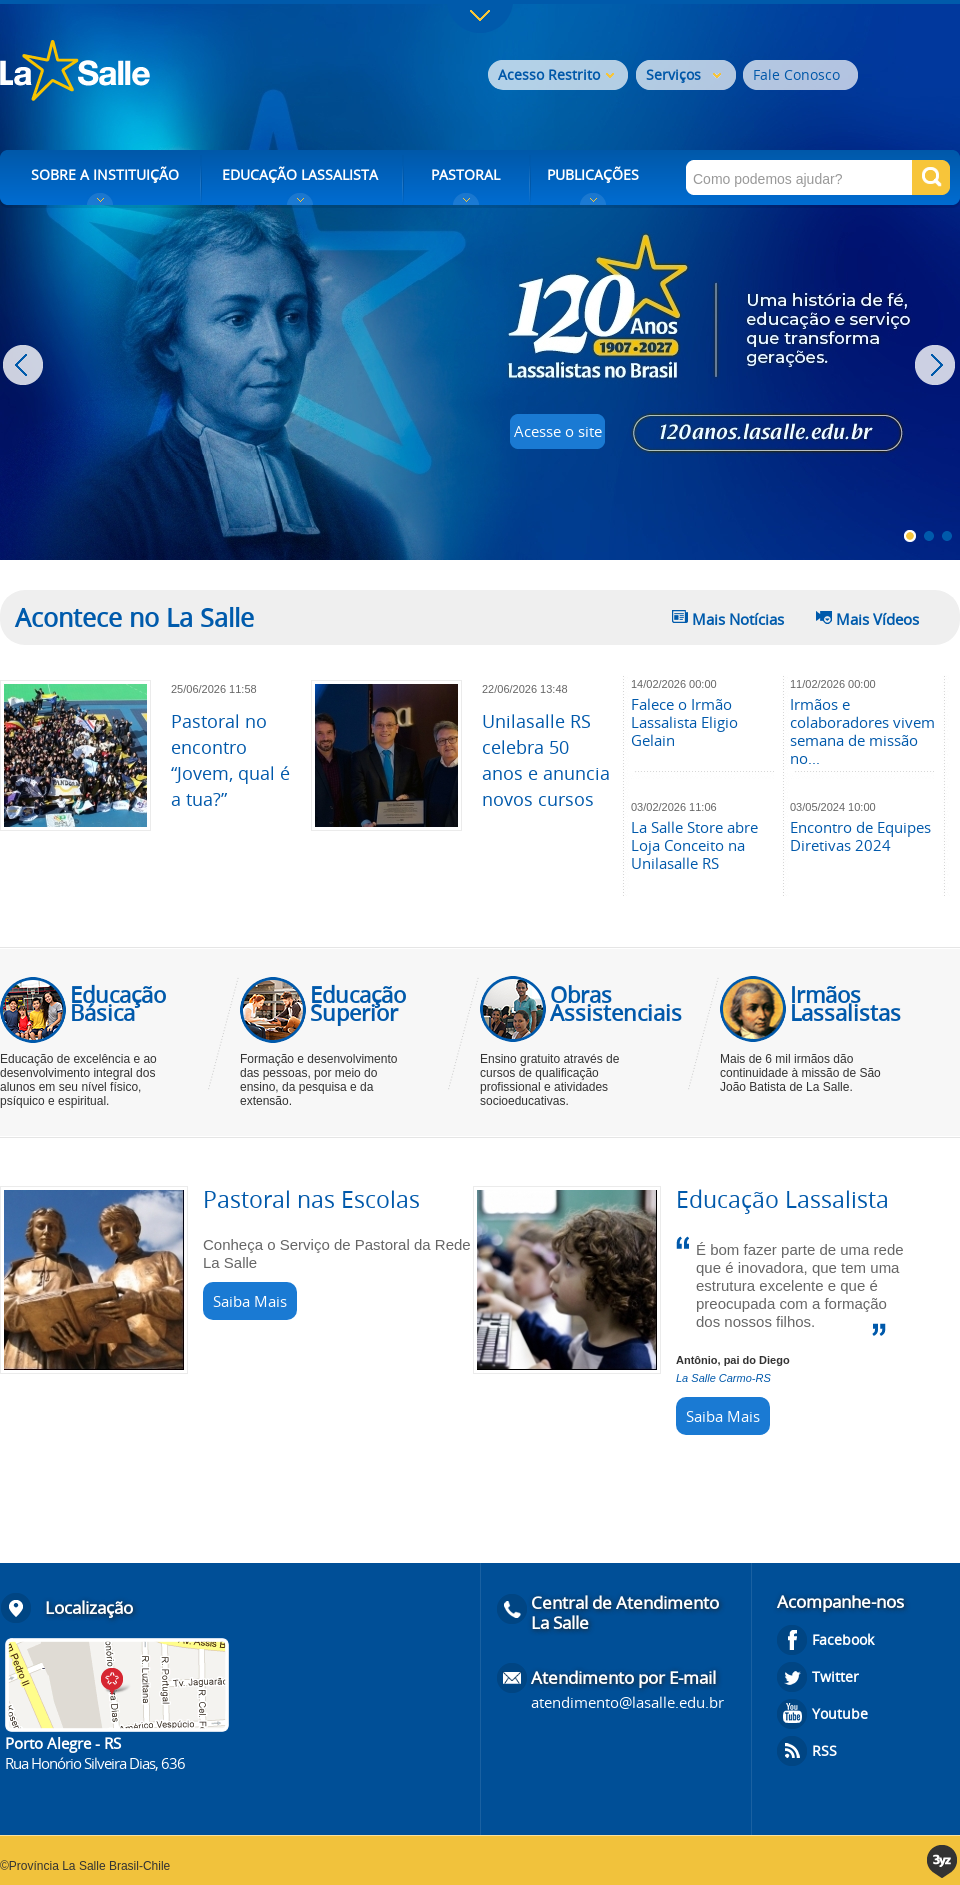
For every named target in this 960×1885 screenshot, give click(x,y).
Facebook (843, 1639)
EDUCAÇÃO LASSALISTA (300, 174)
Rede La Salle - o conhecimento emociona (157, 72)
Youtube (840, 1713)
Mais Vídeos (877, 619)
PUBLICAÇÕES (593, 174)
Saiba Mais (250, 1301)
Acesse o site (558, 431)
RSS (824, 1750)
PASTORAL (465, 174)
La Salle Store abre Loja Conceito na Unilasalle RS (694, 845)
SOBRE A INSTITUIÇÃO (105, 174)
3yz (943, 1861)
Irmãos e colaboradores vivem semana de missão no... (862, 731)
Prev (25, 365)
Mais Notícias (738, 619)
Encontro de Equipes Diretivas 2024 (860, 836)
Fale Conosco (796, 74)
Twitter (835, 1676)
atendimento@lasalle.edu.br (627, 1702)
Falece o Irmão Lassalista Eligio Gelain (684, 722)
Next (937, 365)
